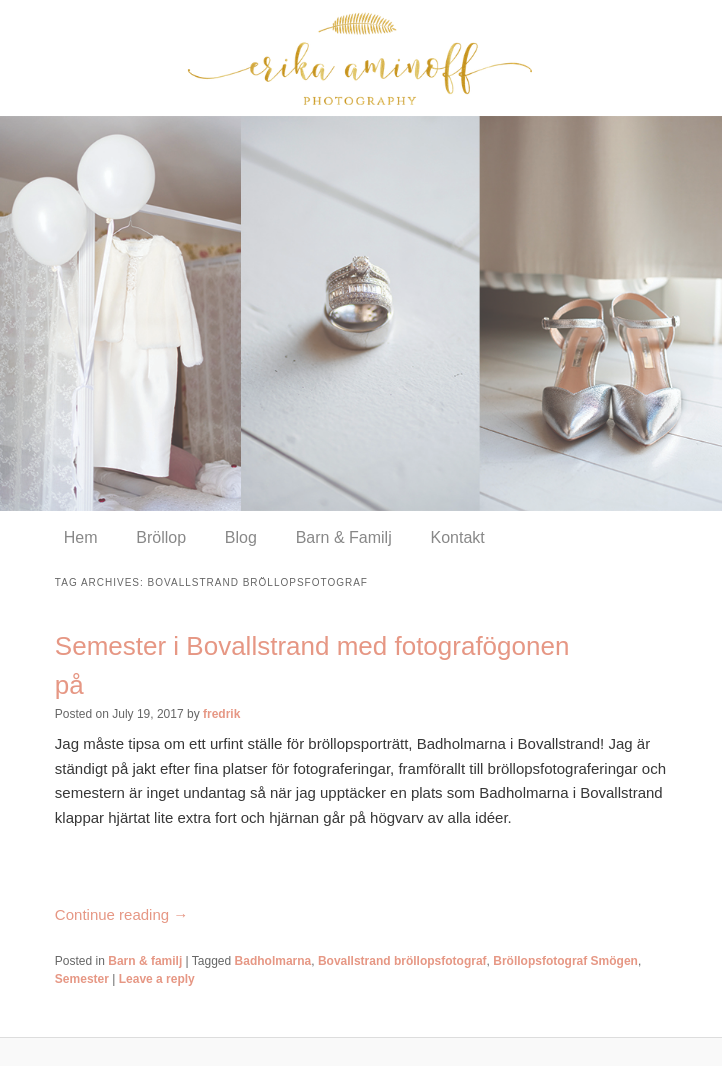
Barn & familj (145, 961)
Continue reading (121, 914)
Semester (82, 979)
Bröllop (161, 537)
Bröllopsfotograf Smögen (565, 961)
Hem (81, 537)
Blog (241, 537)
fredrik (221, 714)
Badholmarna (273, 961)
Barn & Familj (344, 537)
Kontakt (457, 537)
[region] (361, 313)
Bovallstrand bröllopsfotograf (402, 961)
